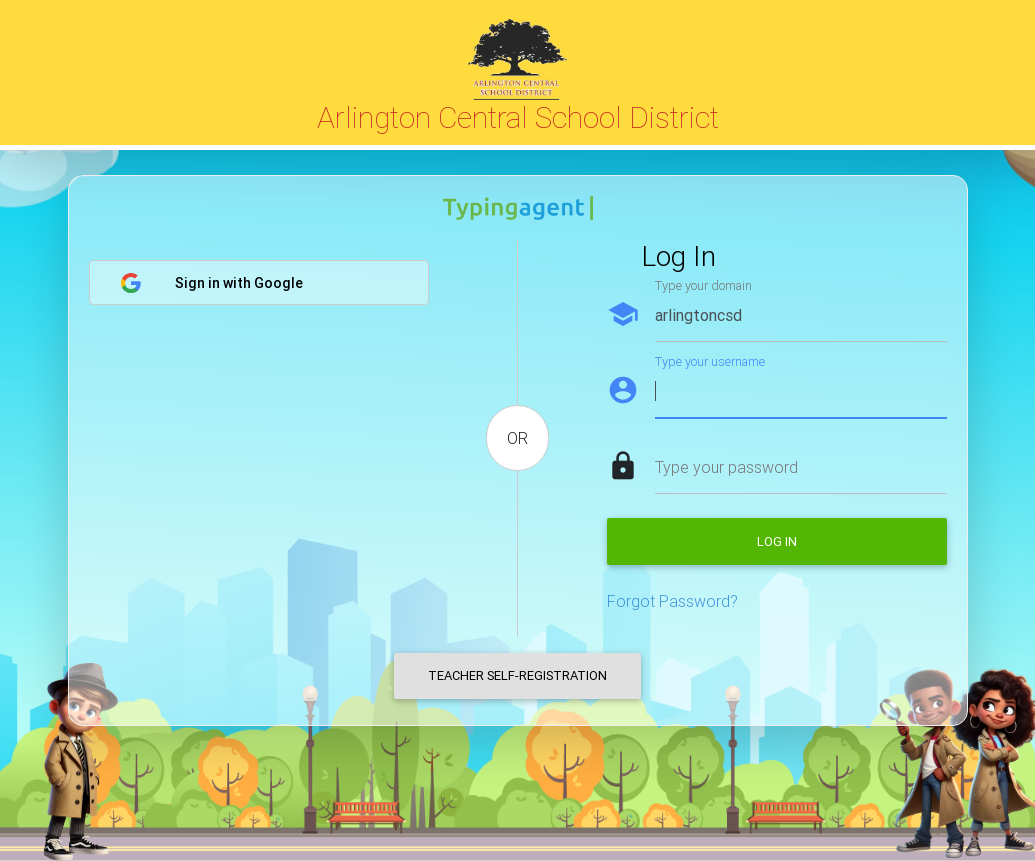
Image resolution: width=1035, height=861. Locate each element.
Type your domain (703, 285)
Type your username (710, 361)
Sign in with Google (211, 283)
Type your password (726, 467)
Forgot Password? (672, 601)
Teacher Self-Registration (517, 675)
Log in (777, 541)
